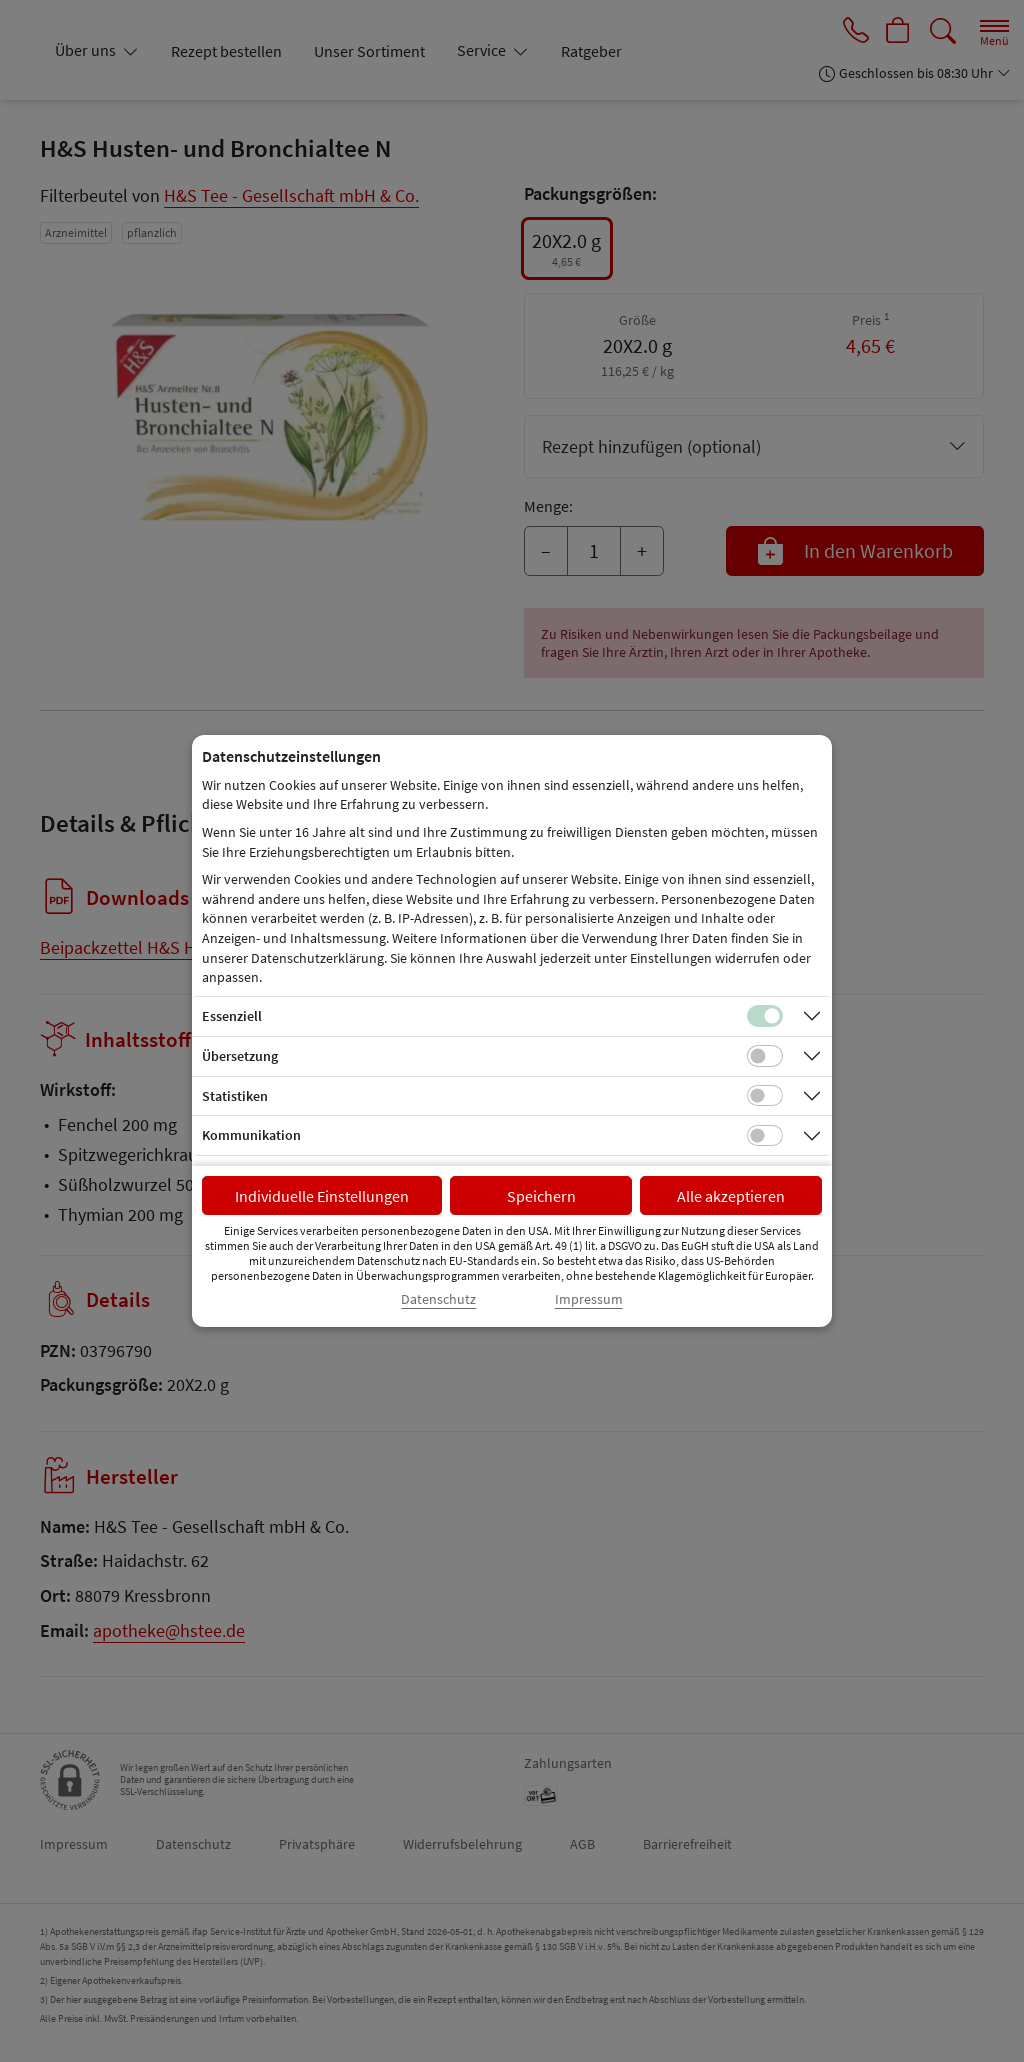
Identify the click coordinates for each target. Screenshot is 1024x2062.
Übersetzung (240, 1056)
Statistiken (235, 1096)
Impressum (589, 1299)
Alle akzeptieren (731, 1196)
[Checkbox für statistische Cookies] (765, 1096)
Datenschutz (438, 1299)
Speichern (541, 1196)
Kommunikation (251, 1135)
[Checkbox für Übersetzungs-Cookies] (765, 1056)
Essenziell (232, 1016)
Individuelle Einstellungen (322, 1196)
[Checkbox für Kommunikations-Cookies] (765, 1136)
